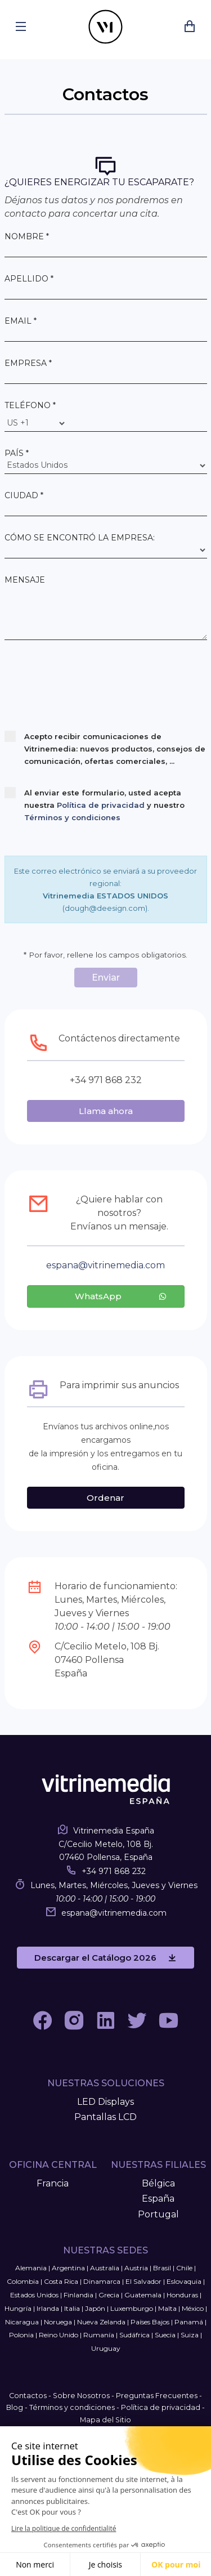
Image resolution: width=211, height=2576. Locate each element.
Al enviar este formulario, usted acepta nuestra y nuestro (95, 804)
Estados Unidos (34, 2295)
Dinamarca (101, 2281)
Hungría (18, 2308)
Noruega (58, 2322)
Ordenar (105, 1497)
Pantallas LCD (105, 2117)
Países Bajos (150, 2322)
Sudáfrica (134, 2335)
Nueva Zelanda (101, 2322)
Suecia (165, 2335)
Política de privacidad (101, 805)
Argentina (68, 2268)
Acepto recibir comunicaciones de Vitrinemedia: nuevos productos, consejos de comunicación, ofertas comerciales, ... (105, 748)
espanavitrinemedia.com (105, 1265)
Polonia (21, 2335)
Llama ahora (106, 1111)
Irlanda (48, 2308)
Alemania (31, 2268)
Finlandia (78, 2295)
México (193, 2308)
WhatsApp (121, 1296)
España (158, 2198)
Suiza (190, 2335)
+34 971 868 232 (114, 1871)
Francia (53, 2183)
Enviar (106, 977)
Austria (136, 2268)
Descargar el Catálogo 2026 (105, 1957)
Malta (167, 2308)
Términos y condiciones (72, 817)
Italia (72, 2308)
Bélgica (158, 2183)
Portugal (158, 2214)
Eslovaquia (184, 2281)
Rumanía (98, 2335)
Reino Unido (58, 2335)
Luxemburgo (131, 2308)
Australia (104, 2268)
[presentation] (90, 687)
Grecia (108, 2295)
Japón (95, 2308)
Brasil (162, 2268)
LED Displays (105, 2101)
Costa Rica (61, 2281)
